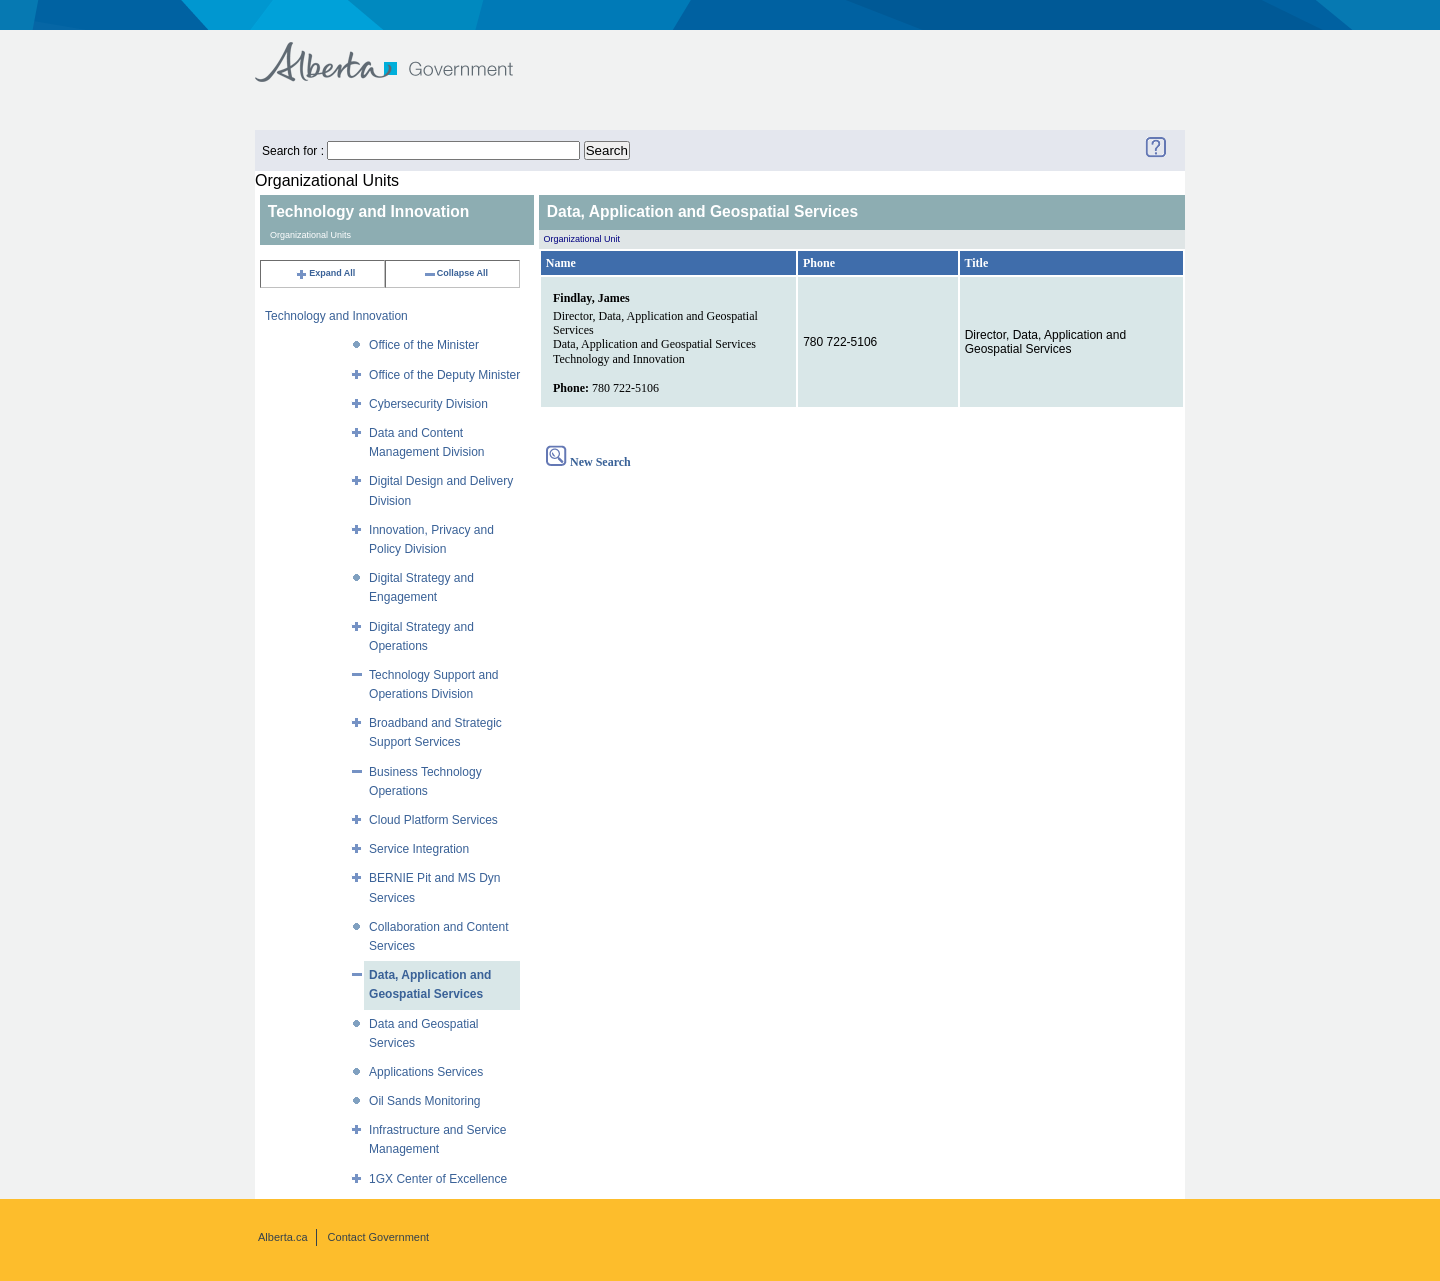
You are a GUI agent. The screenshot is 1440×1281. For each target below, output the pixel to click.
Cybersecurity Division (428, 404)
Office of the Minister (424, 345)
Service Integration (419, 849)
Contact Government (379, 1237)
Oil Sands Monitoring (424, 1101)
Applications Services (426, 1072)
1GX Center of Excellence (438, 1179)
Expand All (325, 273)
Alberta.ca (283, 1237)
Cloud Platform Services (433, 820)
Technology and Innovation (336, 316)
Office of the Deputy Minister (444, 375)
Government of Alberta (400, 52)
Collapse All (455, 273)
